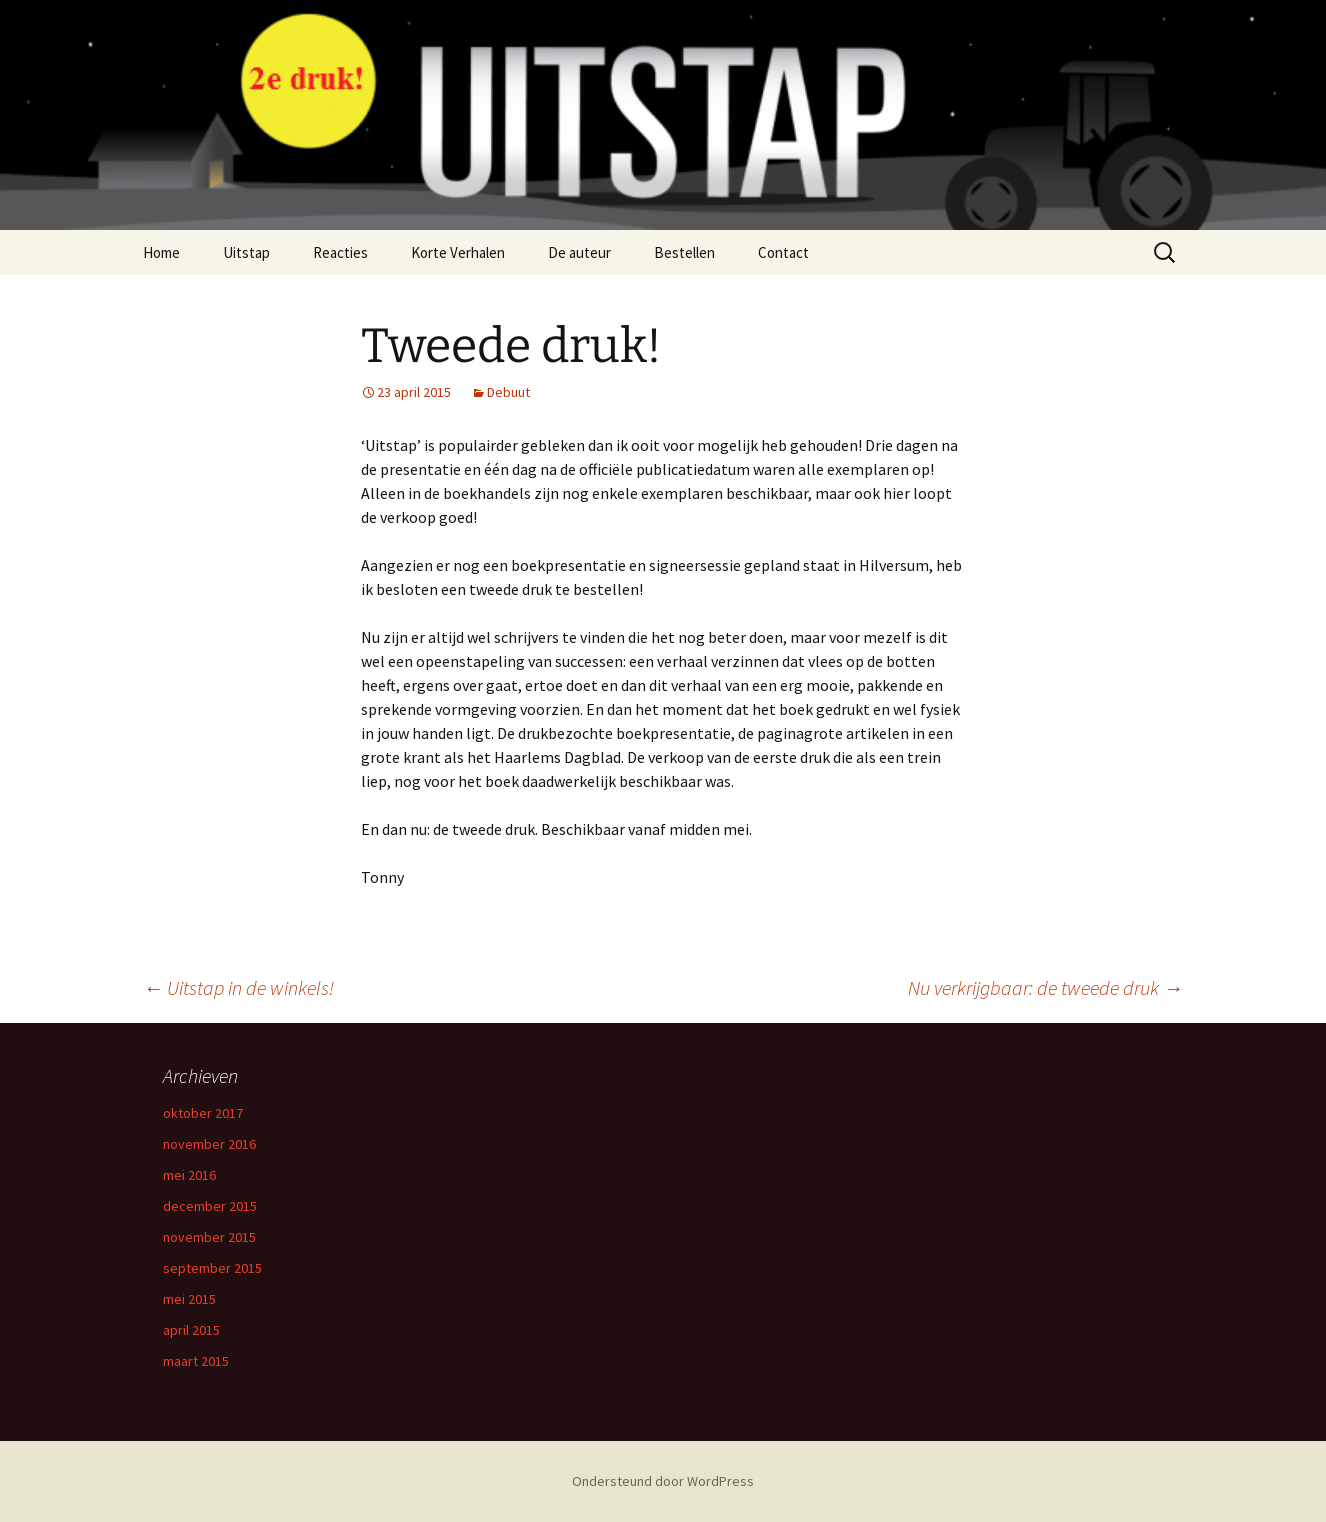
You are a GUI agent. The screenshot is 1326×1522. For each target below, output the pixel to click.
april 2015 (191, 1330)
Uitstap (246, 252)
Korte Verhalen (458, 252)
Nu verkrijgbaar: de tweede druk (1045, 987)
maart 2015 (196, 1361)
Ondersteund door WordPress (663, 1481)
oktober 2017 (203, 1113)
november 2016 (209, 1144)
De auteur (579, 252)
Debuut (508, 392)
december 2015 (210, 1206)
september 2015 (212, 1268)
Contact (783, 252)
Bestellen (684, 252)
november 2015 (209, 1237)
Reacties (340, 252)
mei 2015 (189, 1299)
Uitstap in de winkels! (238, 987)
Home (161, 252)
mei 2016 (189, 1175)
